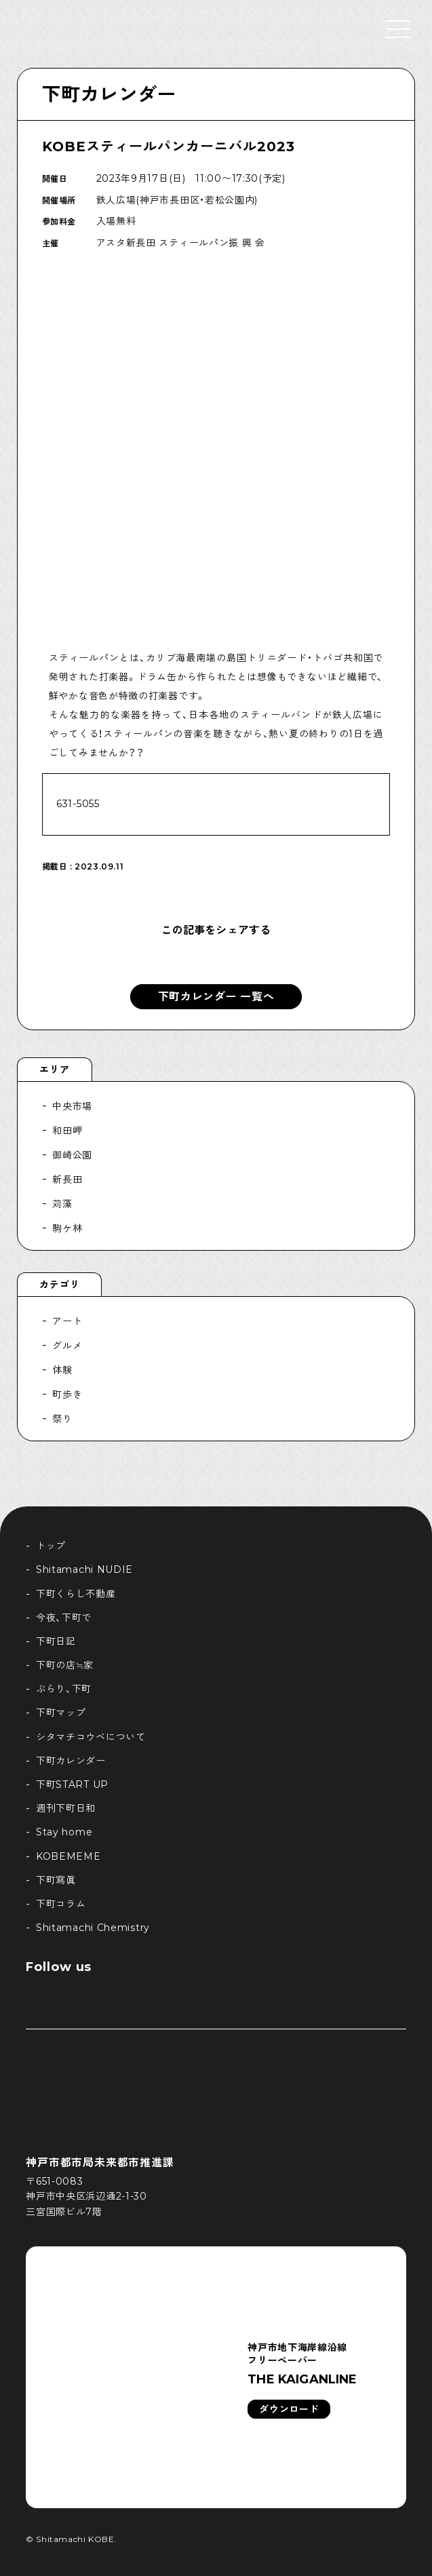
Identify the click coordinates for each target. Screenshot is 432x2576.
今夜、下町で (64, 1618)
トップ (51, 1546)
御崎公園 (72, 1155)
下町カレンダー (109, 94)
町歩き (67, 1394)
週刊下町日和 (66, 1808)
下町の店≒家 (65, 1665)
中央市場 (72, 1106)
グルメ (67, 1346)
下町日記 (56, 1641)
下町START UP (72, 1784)
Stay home (64, 1832)
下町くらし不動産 (76, 1594)
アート (67, 1321)
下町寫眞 (56, 1880)
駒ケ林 (67, 1228)
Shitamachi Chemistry (93, 1927)
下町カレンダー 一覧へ (216, 996)
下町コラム (61, 1904)
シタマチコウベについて (91, 1737)
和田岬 (67, 1131)
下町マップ (61, 1712)
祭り (62, 1419)
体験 (62, 1370)
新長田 (67, 1179)
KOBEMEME (68, 1856)
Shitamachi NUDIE (84, 1569)
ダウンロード (289, 2409)
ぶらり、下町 (64, 1689)
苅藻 (62, 1204)
